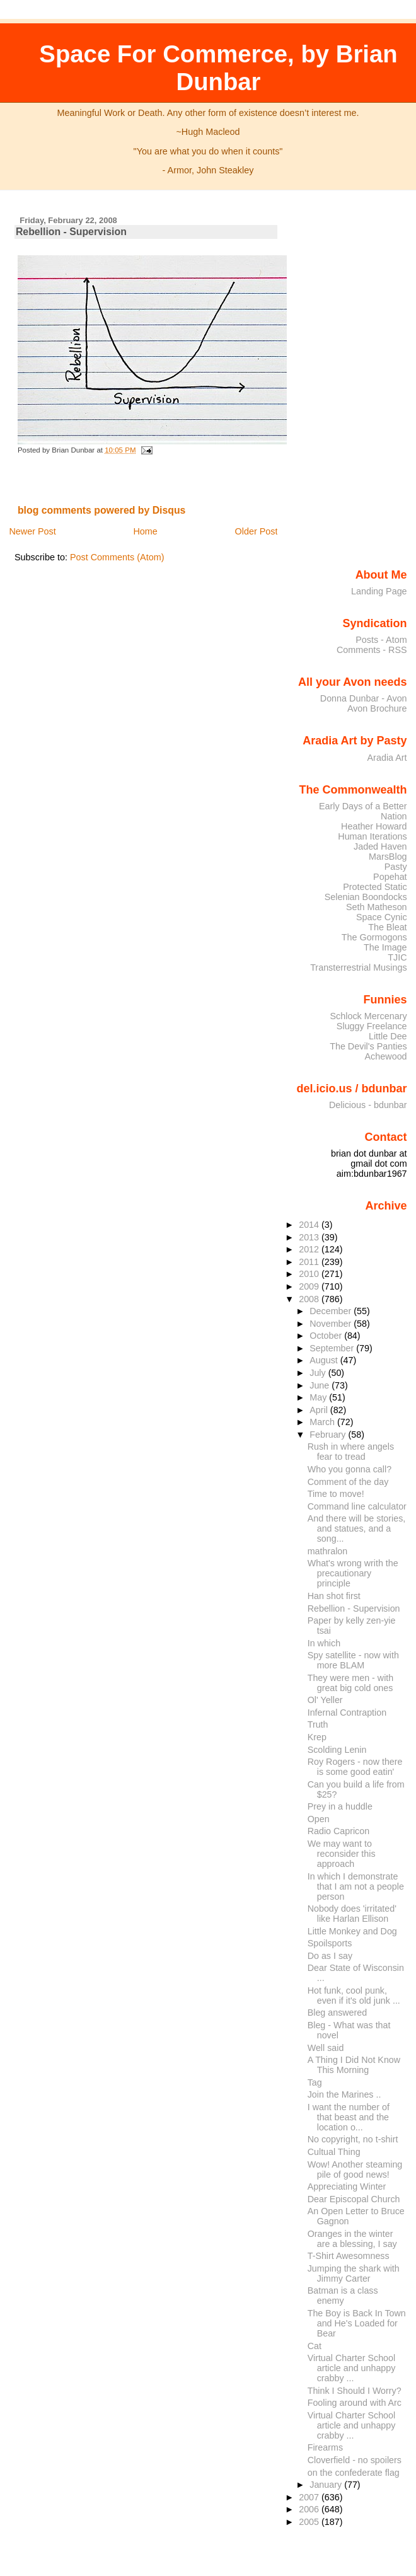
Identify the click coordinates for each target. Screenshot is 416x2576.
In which (324, 1643)
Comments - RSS (372, 650)
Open (319, 1819)
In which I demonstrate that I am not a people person (356, 1886)
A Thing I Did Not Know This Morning (354, 2065)
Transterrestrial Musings (358, 967)
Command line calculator (357, 1506)
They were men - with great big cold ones (351, 1683)
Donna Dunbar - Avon (363, 698)
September (332, 1348)
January (326, 2485)
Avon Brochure (377, 708)
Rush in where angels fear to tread (351, 1451)
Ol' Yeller (325, 1700)
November (331, 1324)
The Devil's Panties (368, 1046)
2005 (310, 2522)
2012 (310, 1249)
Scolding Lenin (337, 1750)
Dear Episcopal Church (354, 2199)
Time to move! (336, 1494)
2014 (310, 1225)
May (319, 1397)
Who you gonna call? (349, 1469)
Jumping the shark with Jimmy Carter (354, 2273)
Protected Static (375, 887)
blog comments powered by (102, 510)
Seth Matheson (376, 907)
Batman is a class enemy (343, 2295)
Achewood (386, 1056)
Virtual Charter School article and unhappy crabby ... (352, 2368)
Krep (317, 1737)
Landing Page (379, 591)
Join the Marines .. (344, 2094)
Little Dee (388, 1036)
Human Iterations (372, 836)
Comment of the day (348, 1482)
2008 (310, 1299)
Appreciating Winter (347, 2186)
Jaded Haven (380, 846)
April (319, 1410)
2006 (310, 2509)
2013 (310, 1237)
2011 (310, 1262)
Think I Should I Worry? (355, 2391)
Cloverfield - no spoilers (355, 2460)
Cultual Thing (334, 2152)
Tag (315, 2082)
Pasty (395, 867)
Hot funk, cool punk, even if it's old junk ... (354, 1995)
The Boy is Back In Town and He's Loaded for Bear (357, 2323)
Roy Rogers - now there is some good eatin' (355, 1767)
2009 (310, 1286)
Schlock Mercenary (368, 1016)
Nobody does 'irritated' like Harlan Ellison (352, 1913)
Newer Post (32, 531)
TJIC (397, 957)
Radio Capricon (338, 1831)
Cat (314, 2346)
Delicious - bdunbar (368, 1105)
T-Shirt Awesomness (349, 2256)
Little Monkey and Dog (352, 1931)
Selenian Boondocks (366, 897)
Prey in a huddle (340, 1806)
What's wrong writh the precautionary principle (353, 1573)
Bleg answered (337, 2012)
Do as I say (330, 1956)
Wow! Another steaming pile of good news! (355, 2169)
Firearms (325, 2447)
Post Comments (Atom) (117, 557)
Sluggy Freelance (372, 1026)
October (326, 1336)
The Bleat (387, 927)
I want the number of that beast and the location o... (349, 2117)
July (318, 1373)
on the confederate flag (354, 2473)
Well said (326, 2048)
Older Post (256, 531)
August (324, 1360)
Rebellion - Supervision (71, 231)
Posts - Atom (381, 640)
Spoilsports (330, 1943)
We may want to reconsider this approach (342, 1854)
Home (145, 531)
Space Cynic (381, 917)
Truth (318, 1724)
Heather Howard (374, 826)
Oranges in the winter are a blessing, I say (352, 2239)
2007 (310, 2497)
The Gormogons (374, 937)
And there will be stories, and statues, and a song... (357, 1528)
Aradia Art (387, 758)
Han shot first (334, 1596)
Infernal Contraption (347, 1712)
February (328, 1435)
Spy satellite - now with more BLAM (353, 1660)
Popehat (390, 877)
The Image (385, 947)
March (323, 1422)
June (320, 1385)
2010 (310, 1274)
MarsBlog (388, 857)
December (331, 1311)
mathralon (328, 1551)
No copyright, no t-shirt (353, 2139)
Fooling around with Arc (355, 2403)
